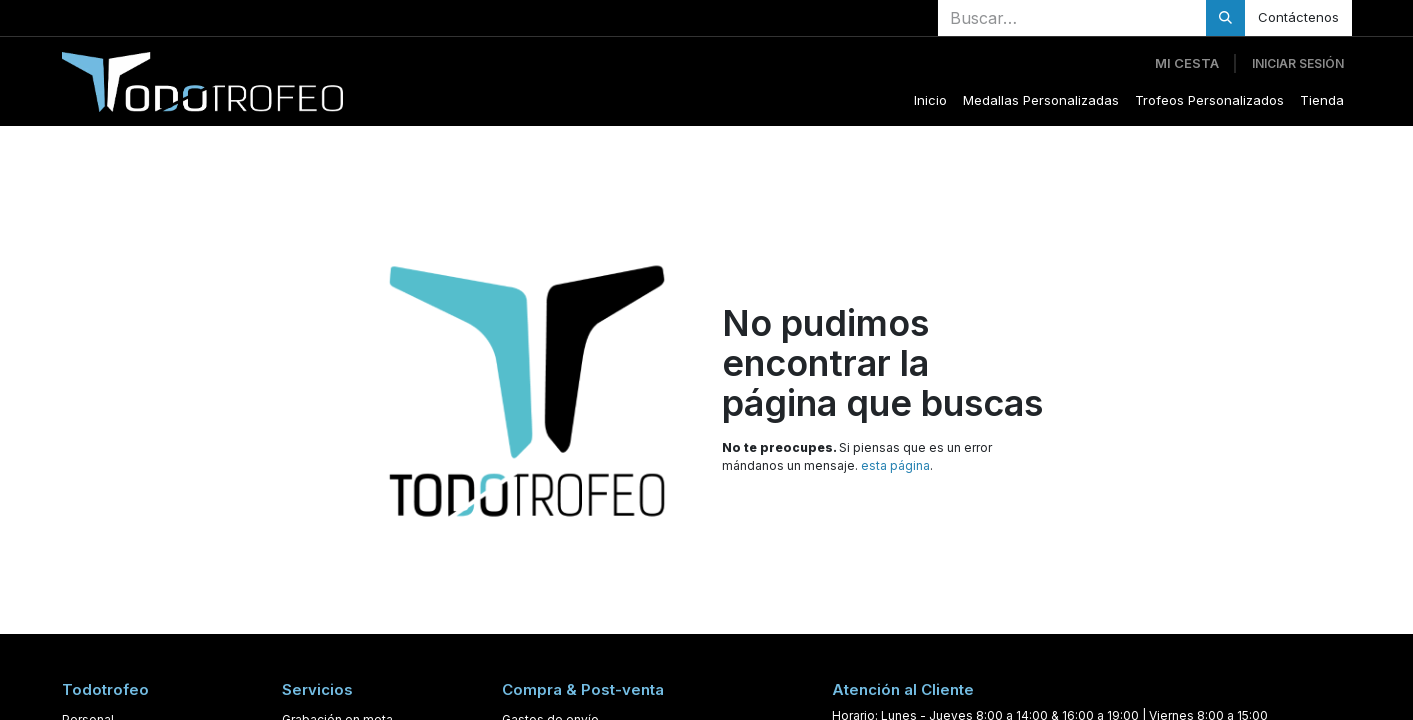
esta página (895, 465)
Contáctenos (1298, 17)
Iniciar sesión (1298, 63)
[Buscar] (1225, 18)
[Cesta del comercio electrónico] (1187, 64)
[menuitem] (930, 101)
